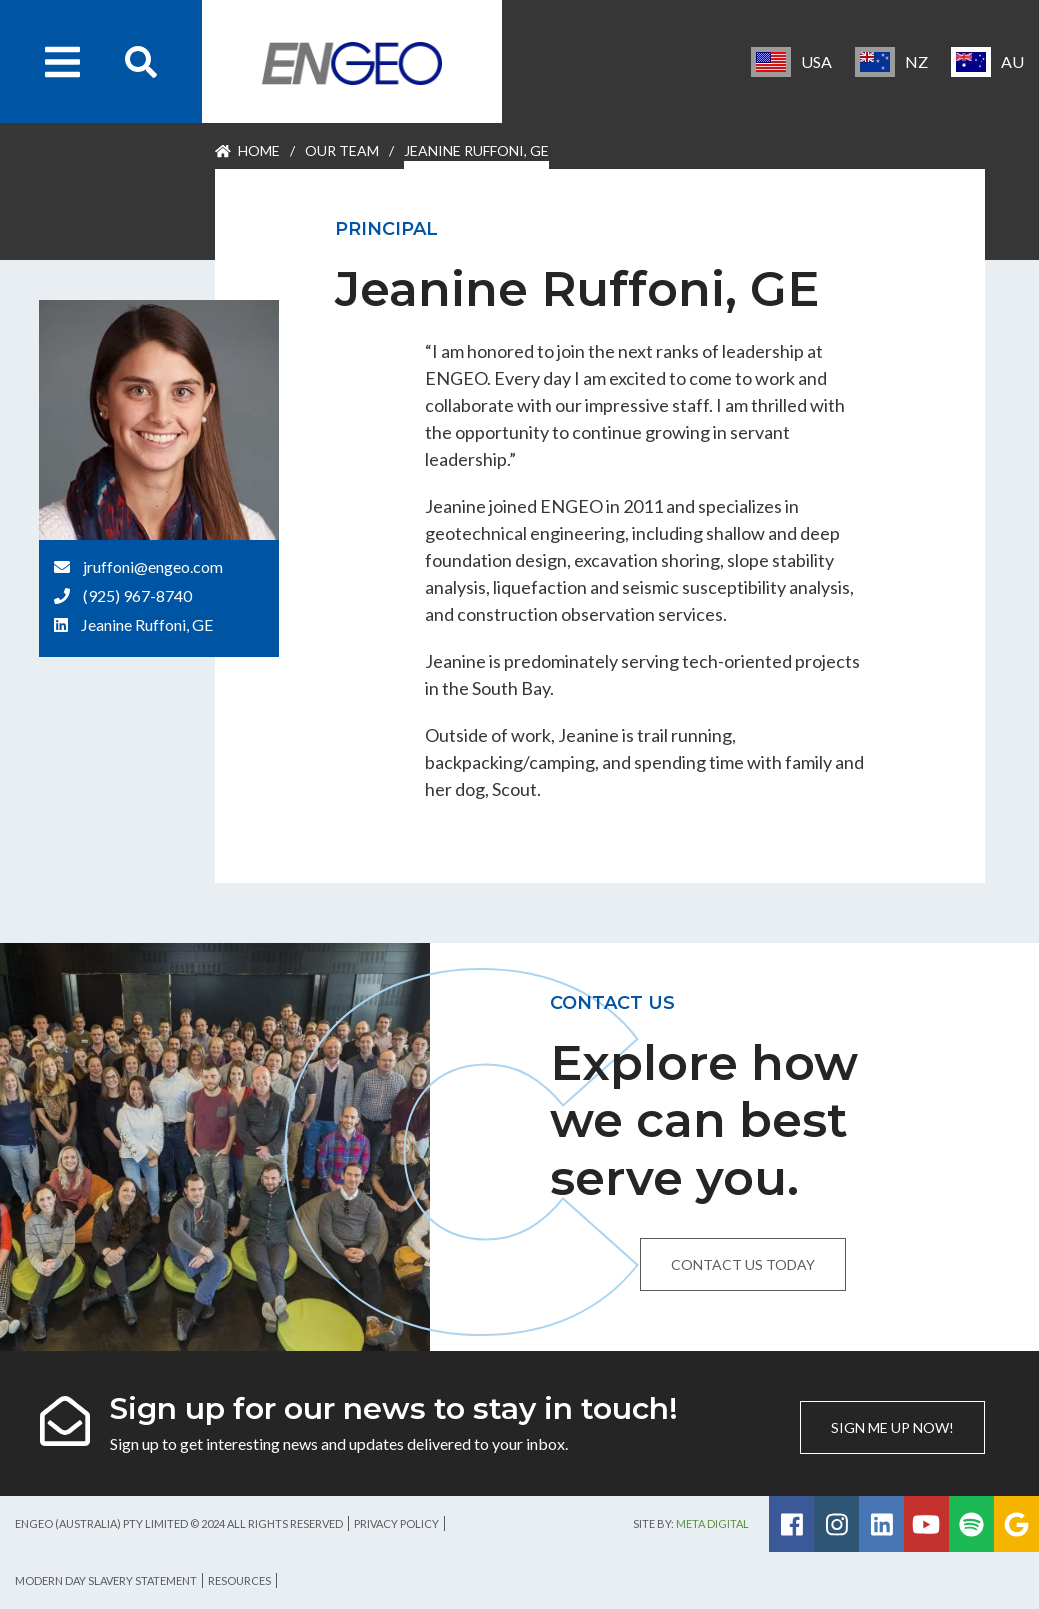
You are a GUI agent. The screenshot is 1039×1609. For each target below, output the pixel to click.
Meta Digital (712, 1523)
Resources (239, 1580)
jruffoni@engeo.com (153, 566)
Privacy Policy (396, 1523)
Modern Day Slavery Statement (106, 1580)
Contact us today (743, 1264)
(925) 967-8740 (137, 595)
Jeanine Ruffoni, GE (147, 624)
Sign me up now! (892, 1427)
